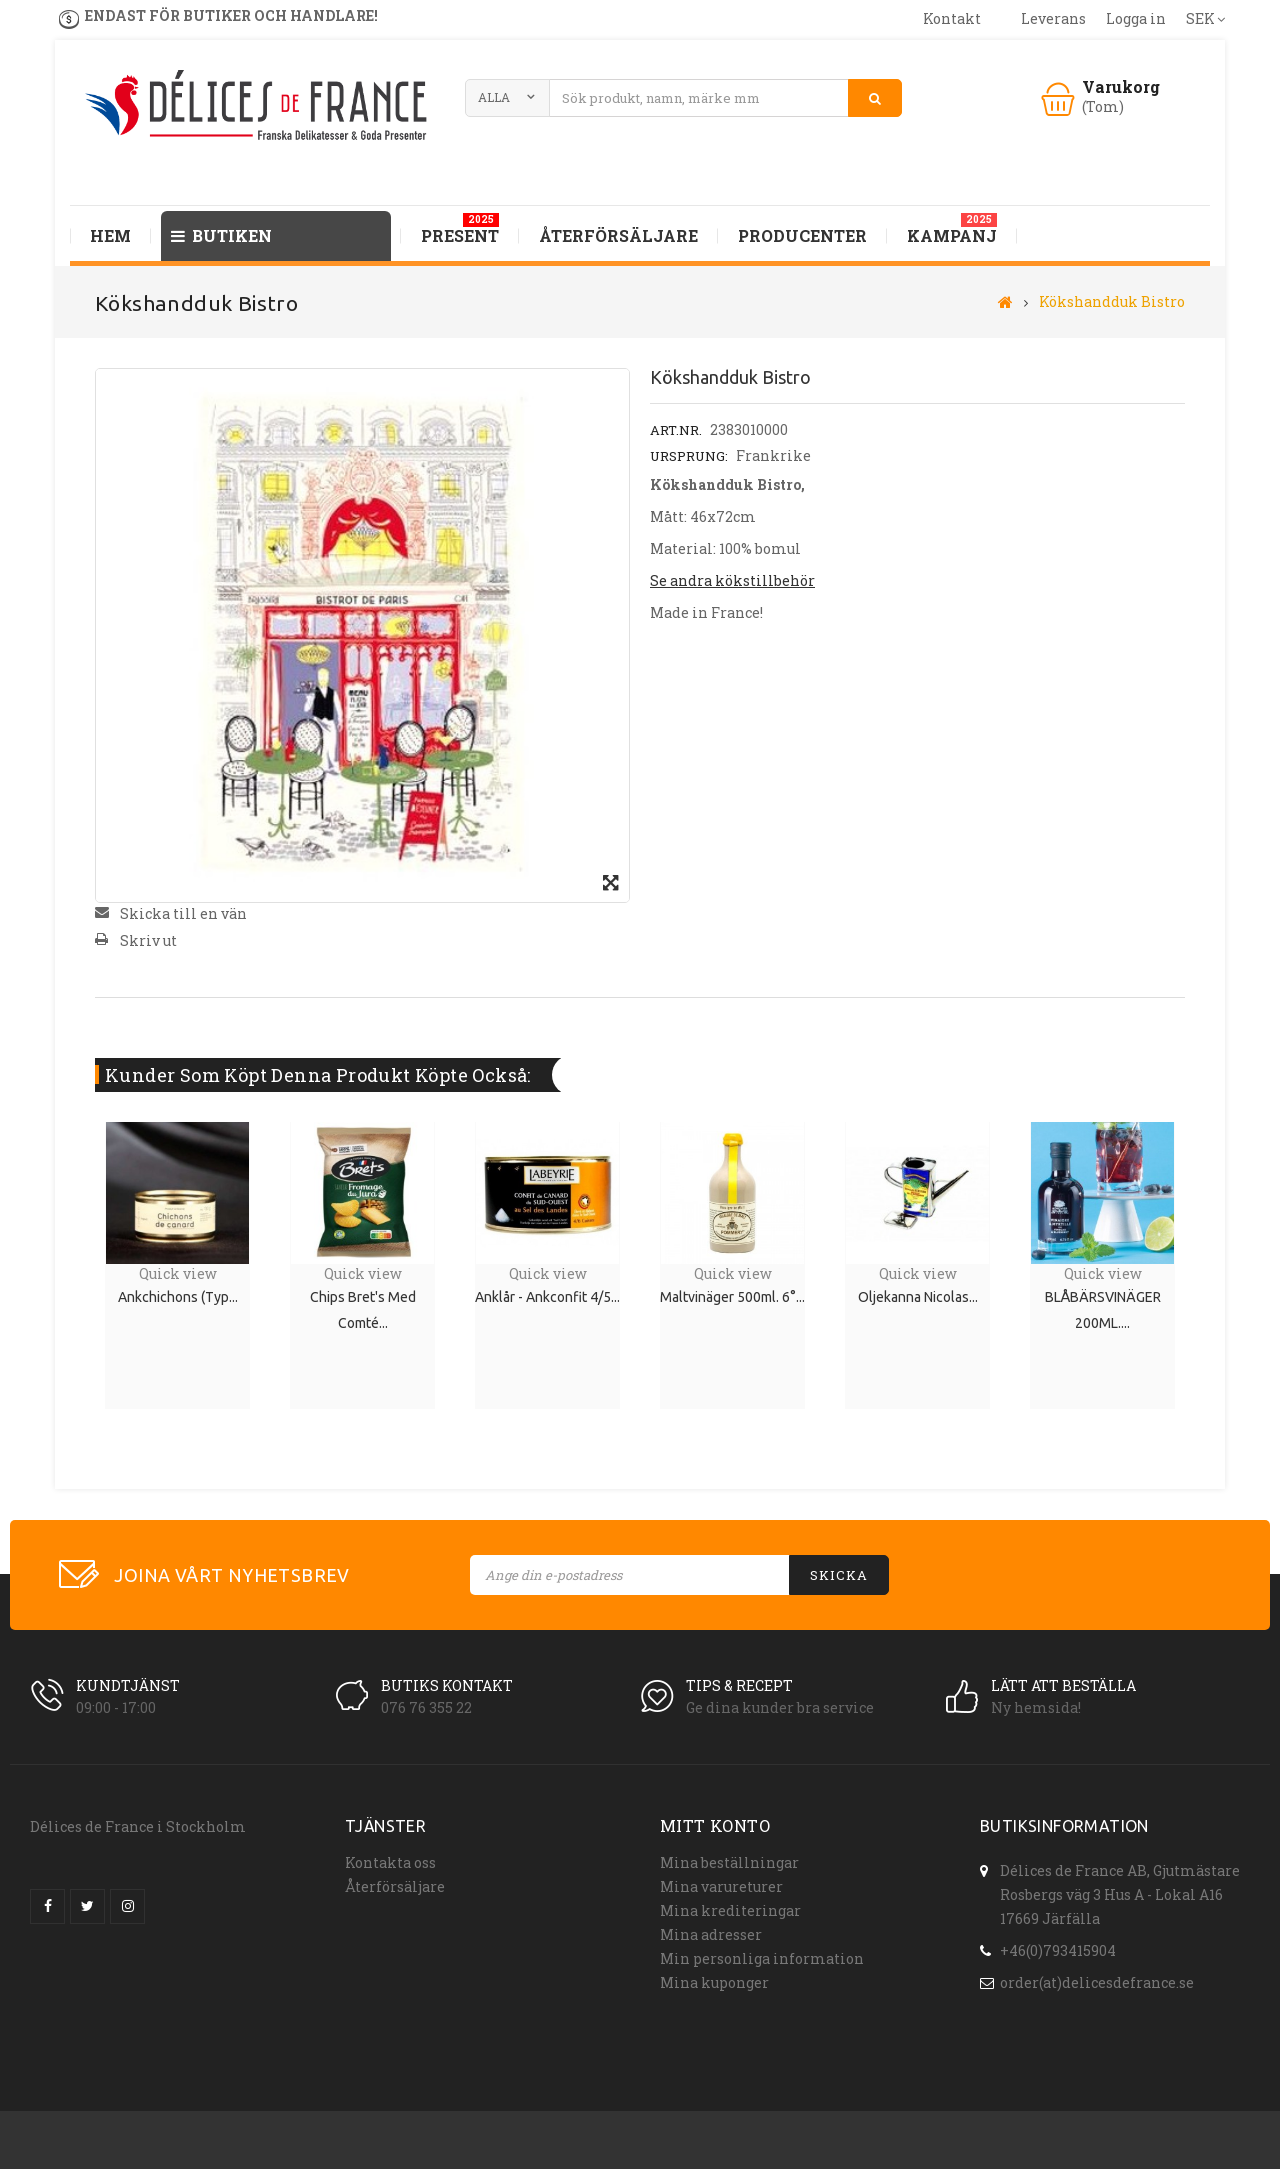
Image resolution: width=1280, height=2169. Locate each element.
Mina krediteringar (730, 1910)
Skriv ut (148, 940)
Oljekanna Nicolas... (918, 1297)
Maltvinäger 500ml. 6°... (732, 1297)
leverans (1053, 18)
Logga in (1136, 18)
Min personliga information (762, 1958)
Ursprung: (689, 456)
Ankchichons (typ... (178, 1297)
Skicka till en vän (183, 913)
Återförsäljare (395, 1886)
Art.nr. (676, 430)
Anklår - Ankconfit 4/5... (547, 1297)
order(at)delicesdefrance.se (1097, 1974)
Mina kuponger (714, 1982)
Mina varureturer (721, 1886)
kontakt (952, 18)
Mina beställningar (729, 1862)
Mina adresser (711, 1934)
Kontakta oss (390, 1862)
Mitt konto (715, 1825)
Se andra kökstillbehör (732, 580)
